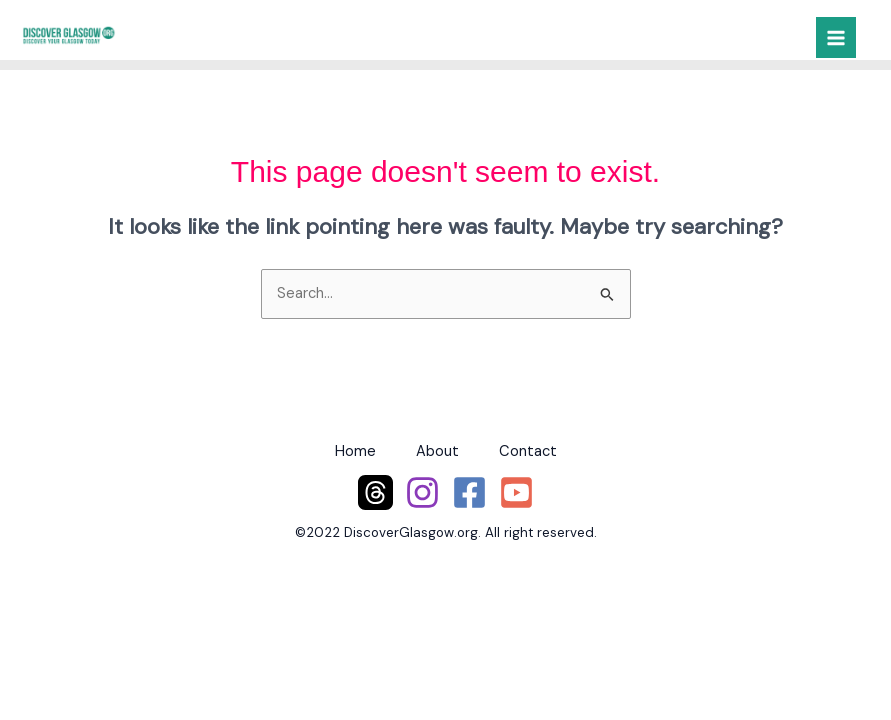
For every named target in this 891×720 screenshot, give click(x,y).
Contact (528, 451)
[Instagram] (422, 492)
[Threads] (375, 492)
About (437, 451)
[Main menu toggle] (836, 37)
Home (355, 451)
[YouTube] (516, 492)
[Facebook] (469, 492)
